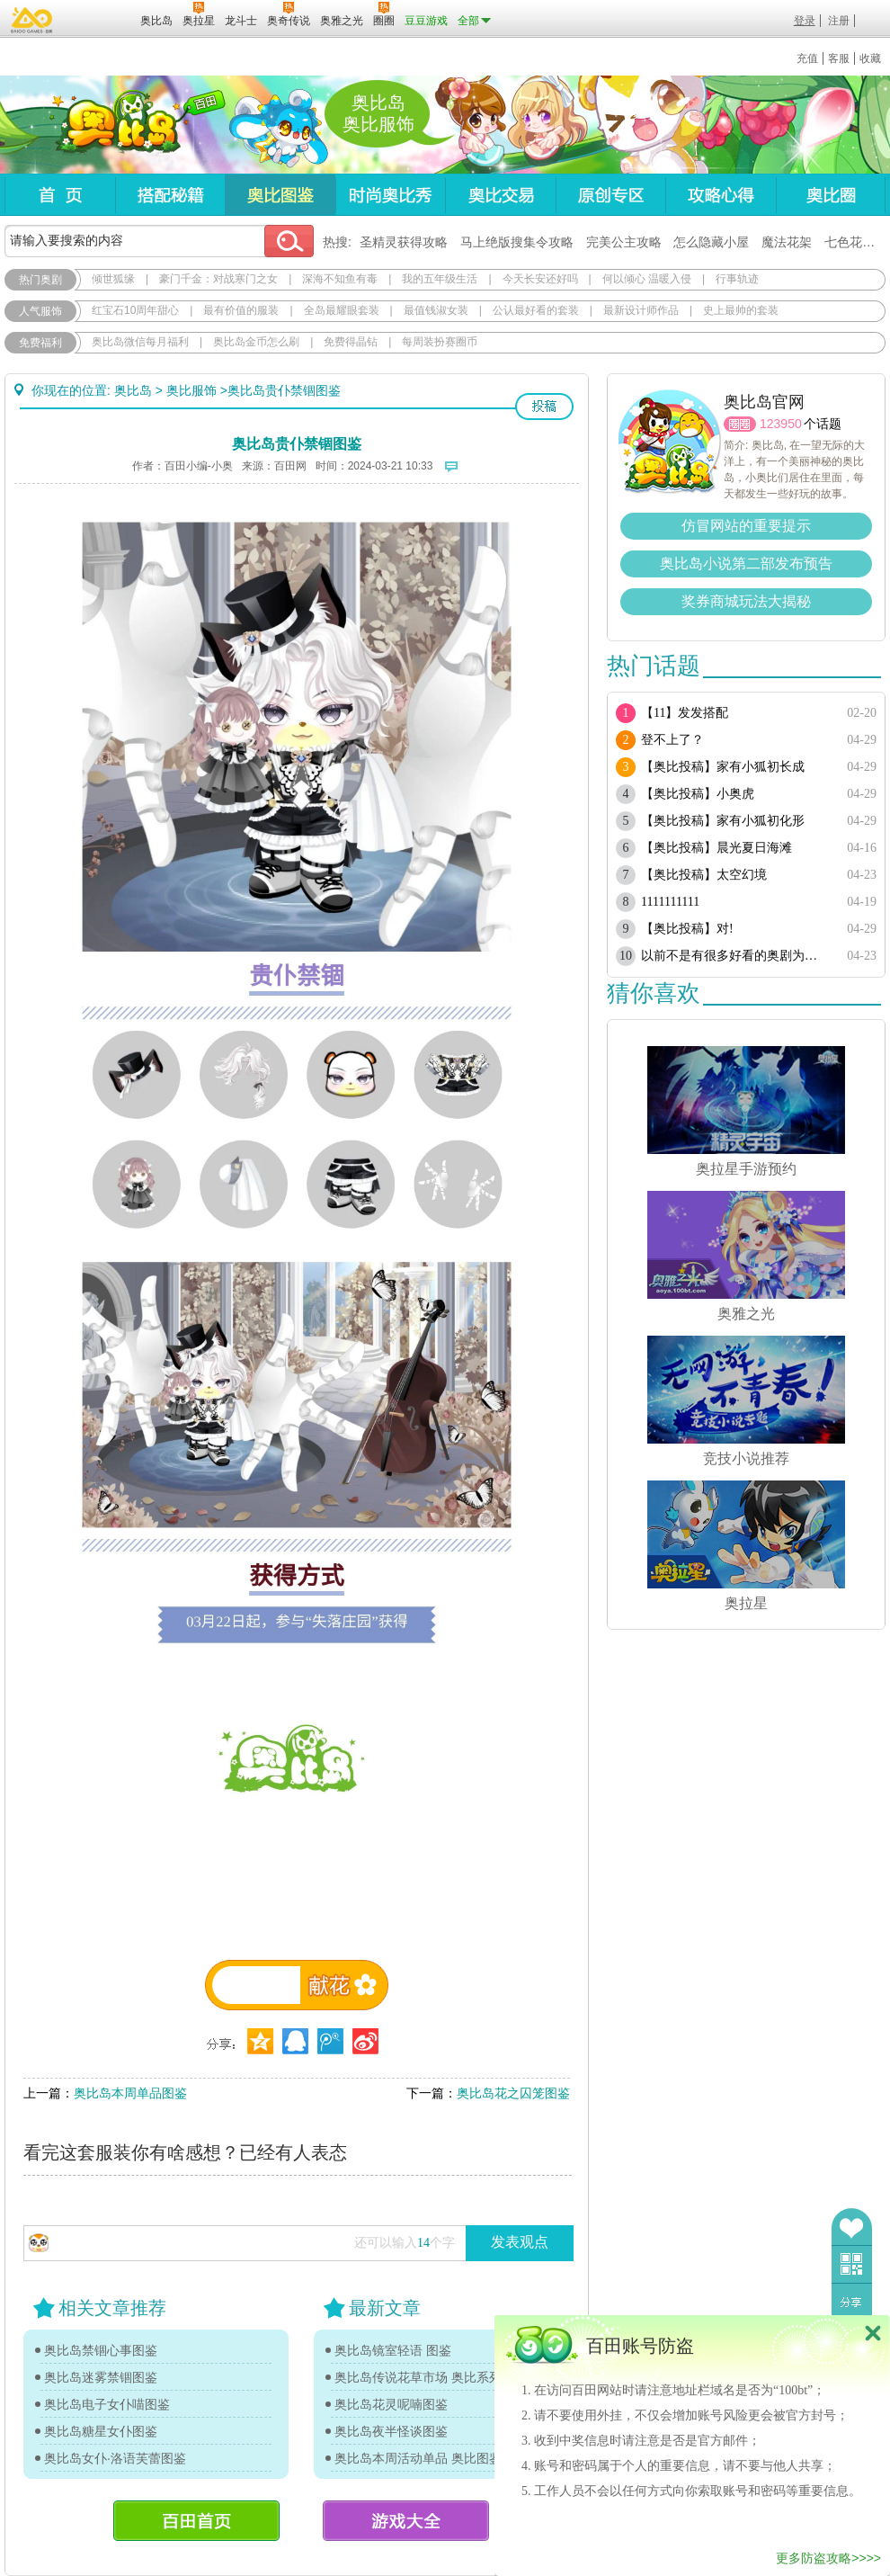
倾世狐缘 (113, 279)
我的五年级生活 (439, 279)
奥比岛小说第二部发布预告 (746, 563)
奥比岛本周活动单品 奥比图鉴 (418, 2458)
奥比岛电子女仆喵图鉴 (107, 2404)
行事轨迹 (737, 279)
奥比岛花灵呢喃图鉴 (391, 2404)
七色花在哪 (855, 242)
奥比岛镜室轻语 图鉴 (392, 2350)
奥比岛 (116, 125)
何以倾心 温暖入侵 (646, 279)
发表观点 (519, 2242)
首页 (59, 194)
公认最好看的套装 (536, 310)
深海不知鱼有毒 (340, 279)
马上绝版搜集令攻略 (517, 242)
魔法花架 (786, 242)
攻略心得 (720, 194)
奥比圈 (831, 194)
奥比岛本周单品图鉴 (130, 2093)
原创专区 (610, 194)
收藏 (870, 58)
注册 (839, 20)
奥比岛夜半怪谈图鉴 (391, 2431)
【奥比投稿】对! (687, 928)
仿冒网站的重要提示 (746, 525)
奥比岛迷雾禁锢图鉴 (100, 2377)
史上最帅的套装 (741, 310)
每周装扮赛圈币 (439, 341)
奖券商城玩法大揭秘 (746, 601)
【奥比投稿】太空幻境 (704, 874)
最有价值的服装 (241, 310)
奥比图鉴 (280, 194)
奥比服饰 (191, 390)
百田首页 (196, 2520)
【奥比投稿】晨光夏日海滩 (716, 847)
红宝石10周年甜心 (135, 310)
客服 (839, 58)
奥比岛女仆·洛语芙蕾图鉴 (115, 2458)
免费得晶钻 (351, 341)
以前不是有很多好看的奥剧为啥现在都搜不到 (735, 955)
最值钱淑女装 (436, 310)
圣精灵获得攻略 (404, 242)
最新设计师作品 (641, 310)
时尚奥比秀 (390, 194)
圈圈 (740, 424)
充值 (807, 58)
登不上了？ (672, 740)
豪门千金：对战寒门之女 (218, 279)
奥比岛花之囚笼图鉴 (513, 2093)
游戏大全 (406, 2520)
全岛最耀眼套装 (341, 310)
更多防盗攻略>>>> (828, 2558)
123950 (781, 423)
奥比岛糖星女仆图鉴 (100, 2431)
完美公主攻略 (624, 242)
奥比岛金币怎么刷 (256, 341)
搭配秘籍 (170, 194)
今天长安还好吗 (540, 279)
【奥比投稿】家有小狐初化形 (723, 820)
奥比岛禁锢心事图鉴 (100, 2350)
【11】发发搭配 (684, 713)
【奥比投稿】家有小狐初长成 (723, 767)
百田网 (100, 19)
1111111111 (670, 901)
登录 (804, 20)
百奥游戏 (32, 20)
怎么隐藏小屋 (711, 242)
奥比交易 (500, 194)
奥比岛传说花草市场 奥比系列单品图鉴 (427, 2377)
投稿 (544, 406)
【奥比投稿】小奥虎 (697, 794)
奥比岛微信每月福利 (140, 341)
